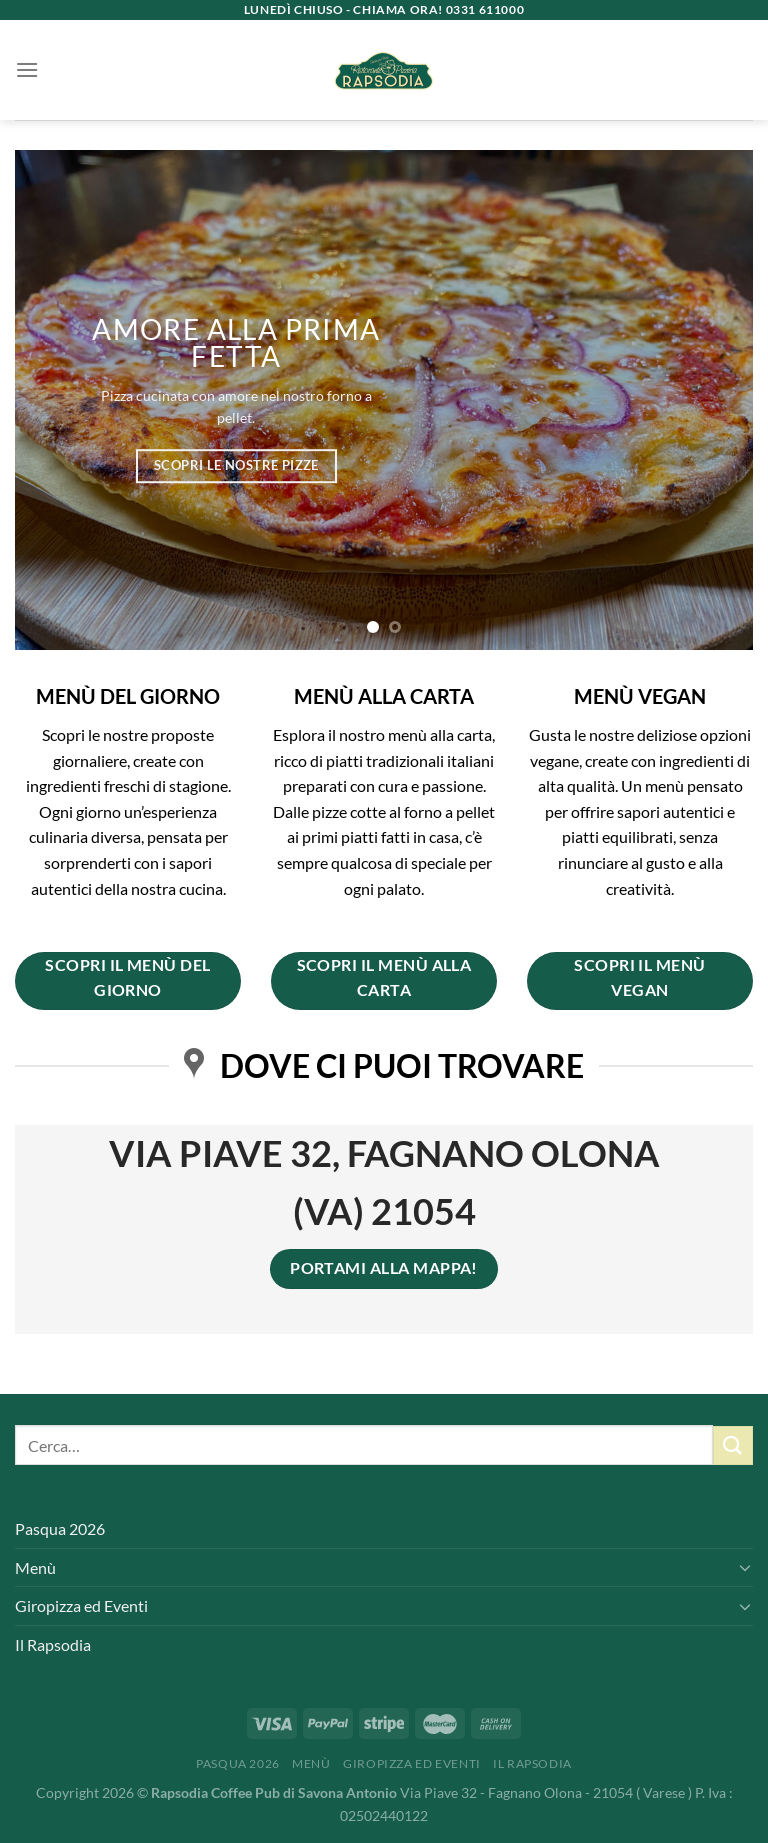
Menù (35, 1567)
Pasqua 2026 (60, 1528)
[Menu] (27, 69)
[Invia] (733, 1445)
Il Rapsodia (53, 1644)
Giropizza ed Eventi (81, 1605)
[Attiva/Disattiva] (745, 1567)
